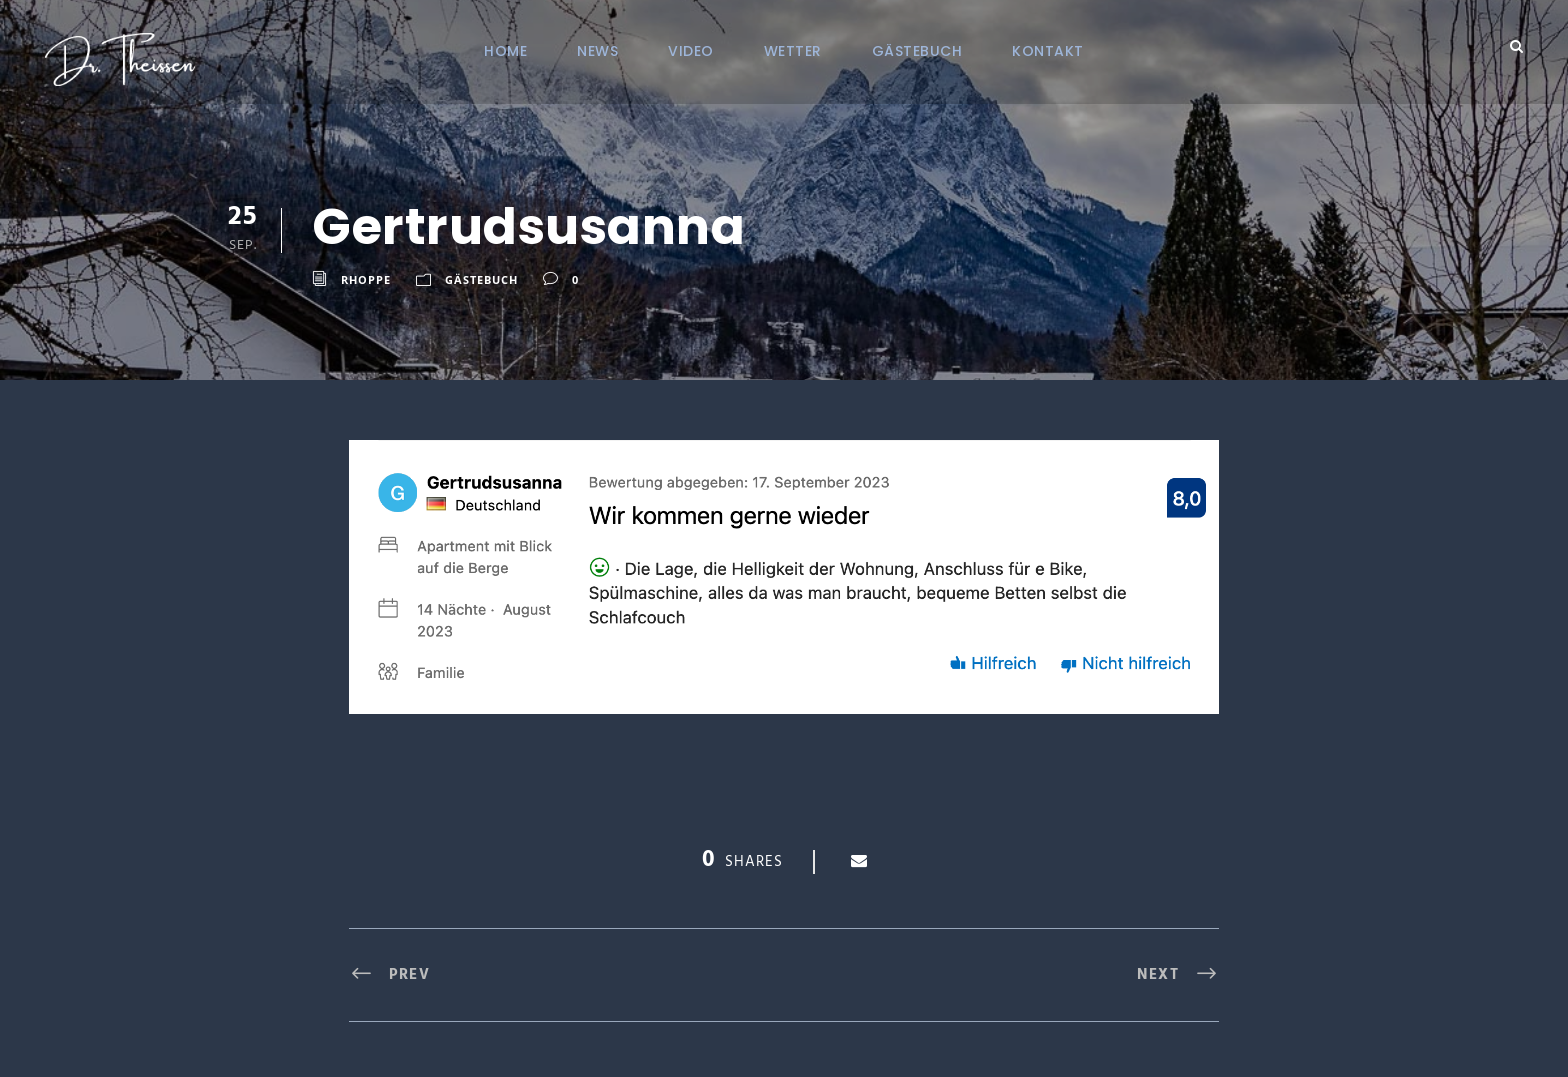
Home (505, 51)
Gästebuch (917, 51)
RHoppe (366, 279)
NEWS (597, 51)
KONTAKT (1048, 51)
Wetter (793, 51)
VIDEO (691, 51)
